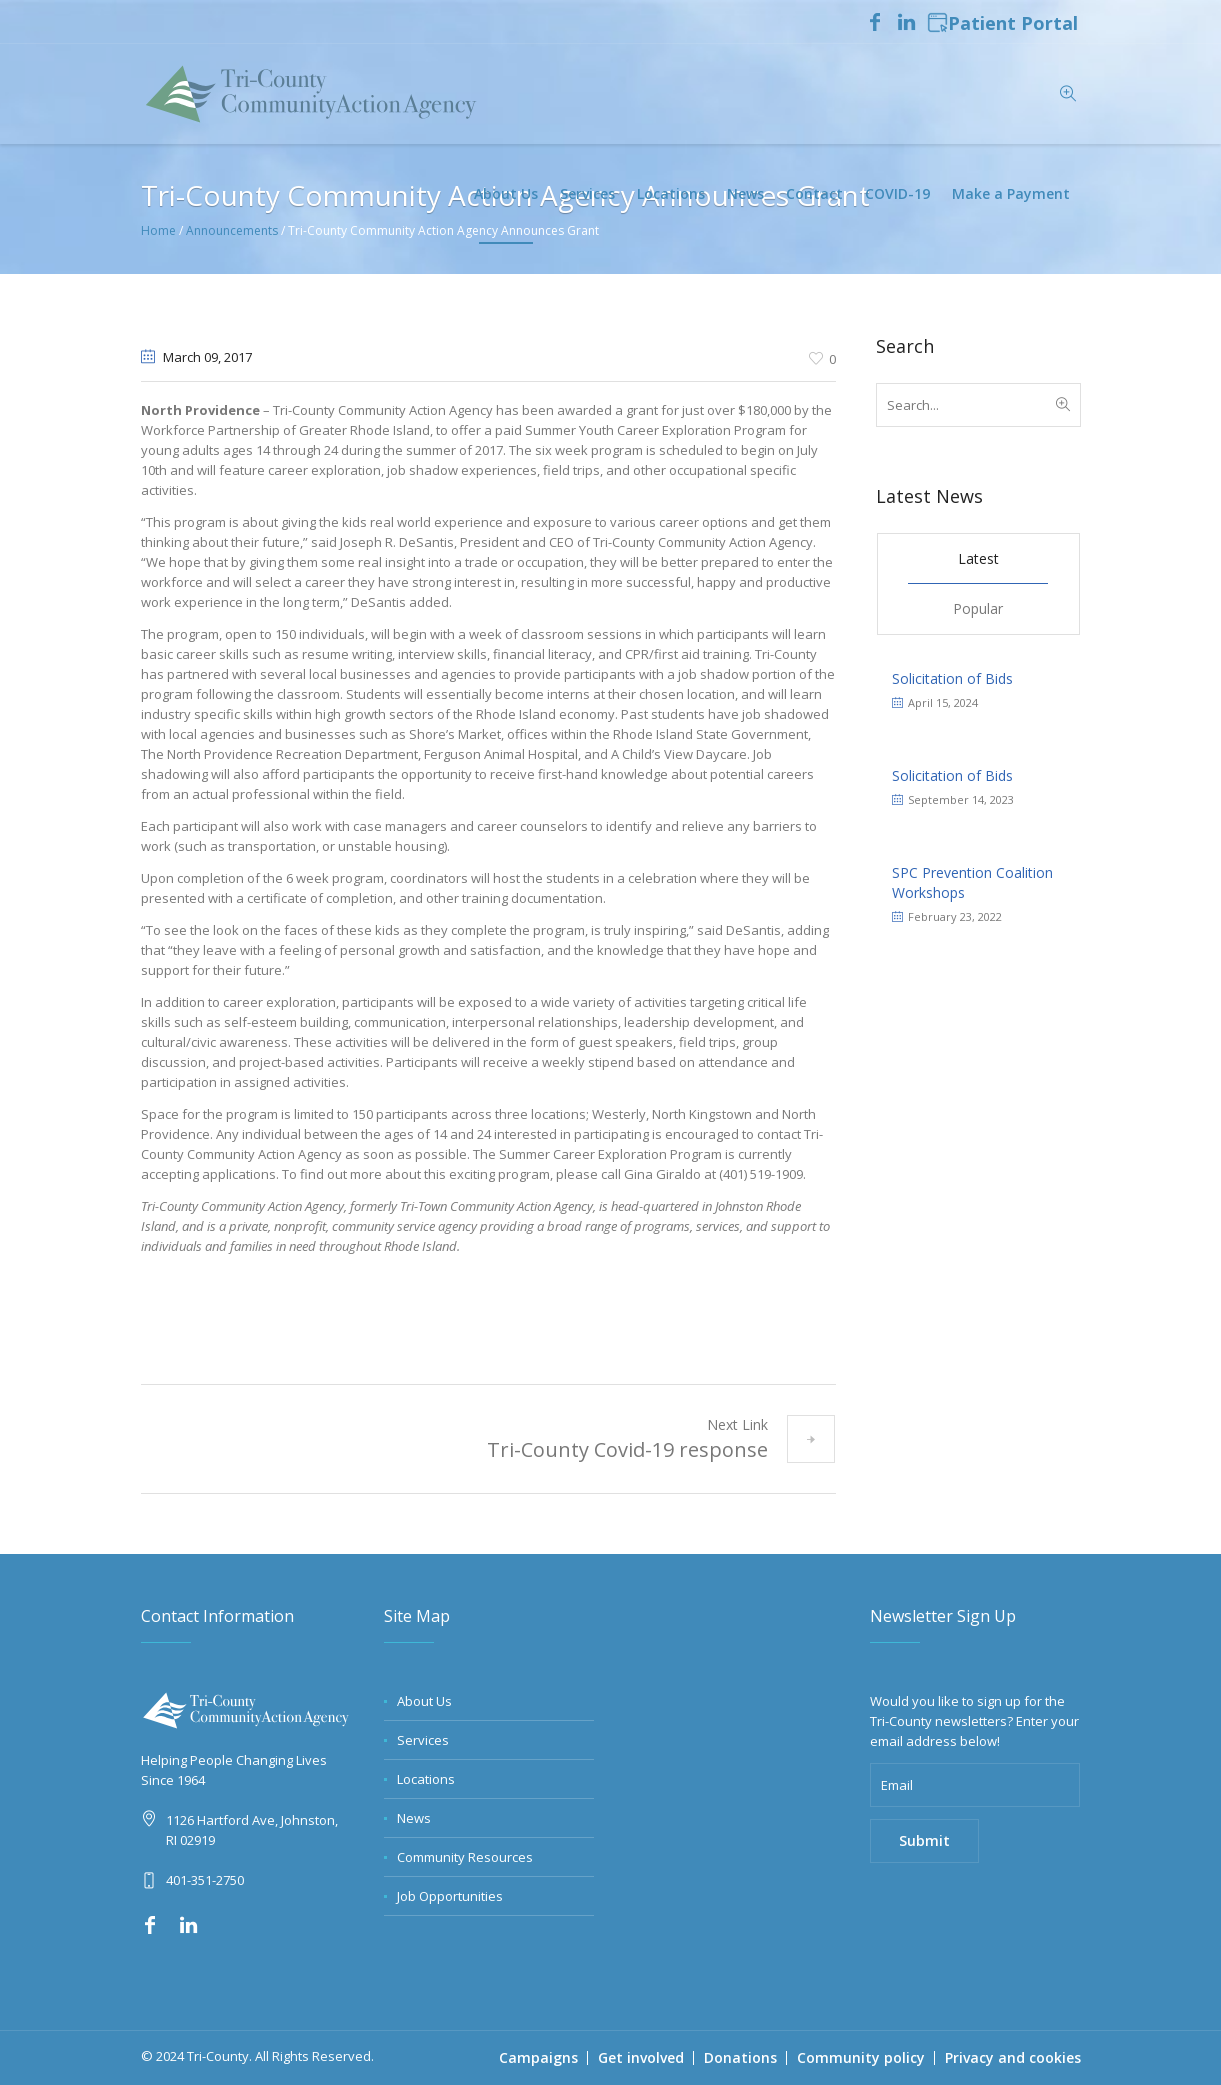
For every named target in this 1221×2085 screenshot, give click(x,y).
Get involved (641, 2057)
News (414, 1818)
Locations (426, 1779)
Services (423, 1740)
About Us (424, 1701)
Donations (740, 2057)
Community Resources (465, 1857)
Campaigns (538, 2057)
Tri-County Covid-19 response (627, 1449)
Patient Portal (1002, 24)
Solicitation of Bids (952, 678)
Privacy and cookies (1013, 2057)
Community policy (861, 2057)
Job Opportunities (450, 1896)
